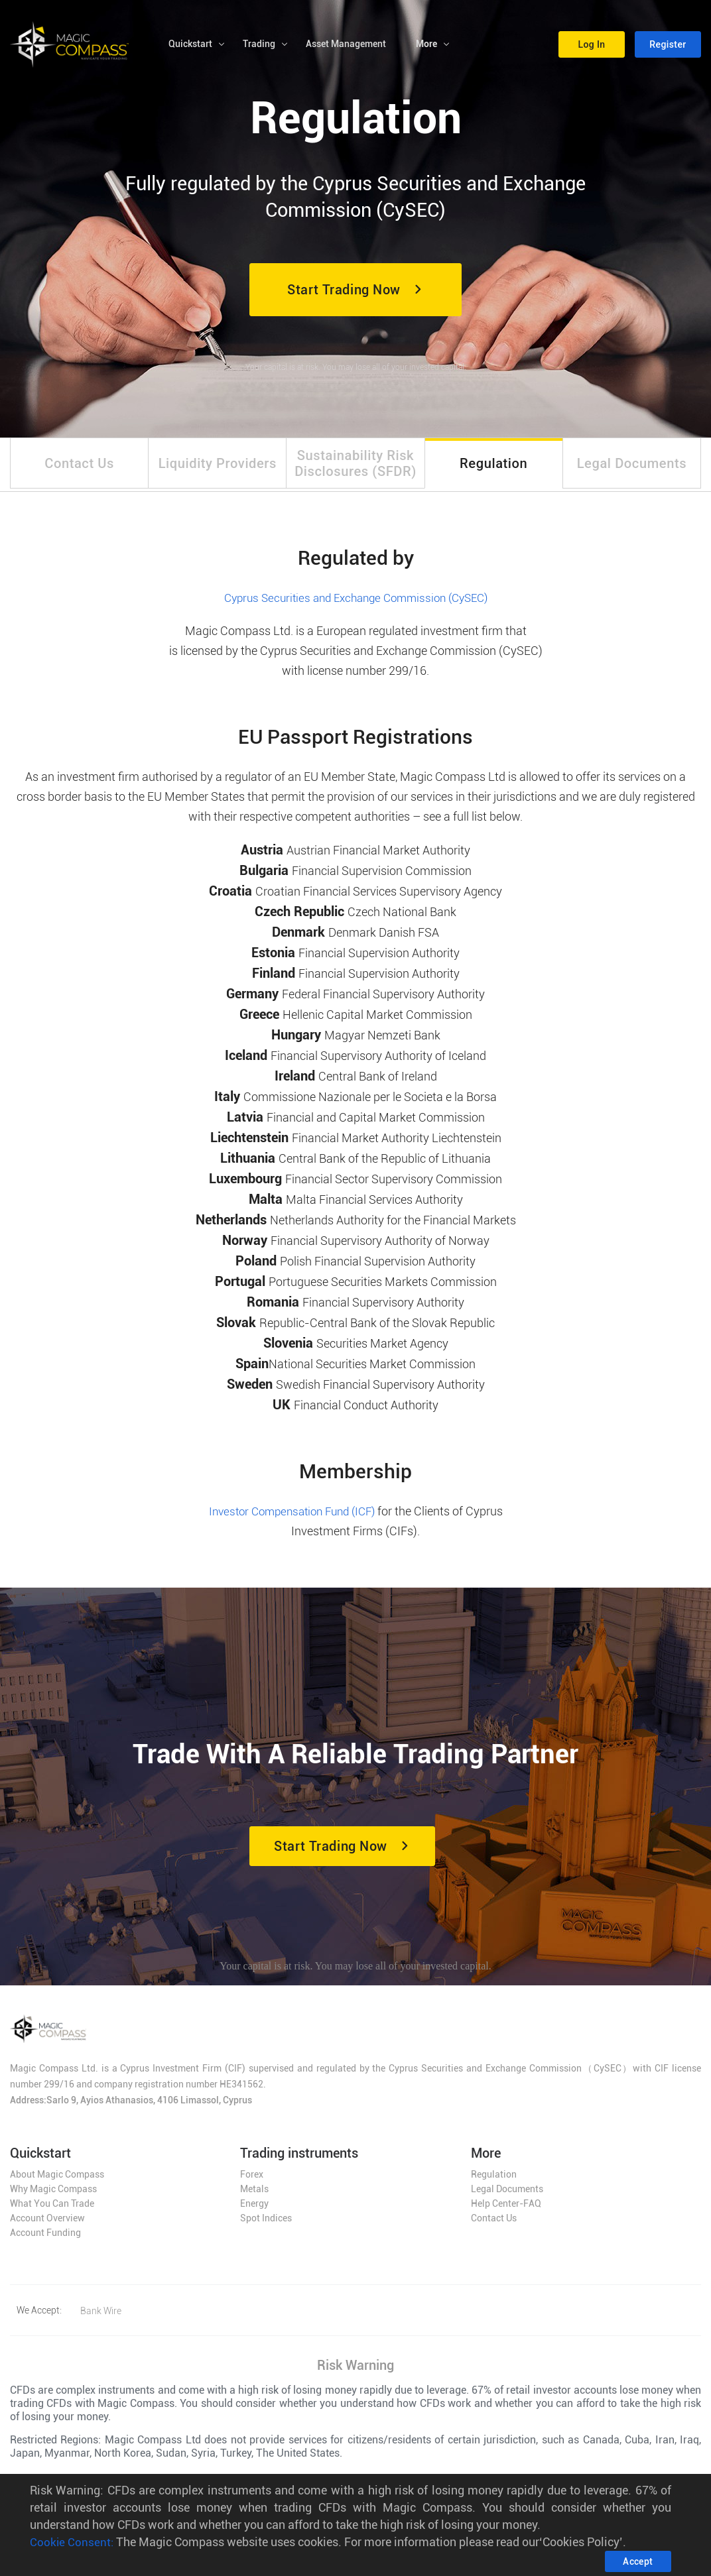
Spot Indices (266, 2224)
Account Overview (47, 2224)
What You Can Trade (52, 2209)
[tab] (79, 467)
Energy (254, 2209)
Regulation (494, 2180)
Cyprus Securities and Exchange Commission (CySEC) (355, 606)
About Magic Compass (57, 2180)
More (426, 46)
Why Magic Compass (53, 2195)
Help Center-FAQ (506, 2209)
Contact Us (494, 2224)
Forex (251, 2180)
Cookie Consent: (72, 2542)
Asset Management (346, 46)
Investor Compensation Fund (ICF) (291, 1519)
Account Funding (45, 2238)
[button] (591, 46)
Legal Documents (507, 2195)
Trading (259, 46)
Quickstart (190, 46)
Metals (254, 2195)
